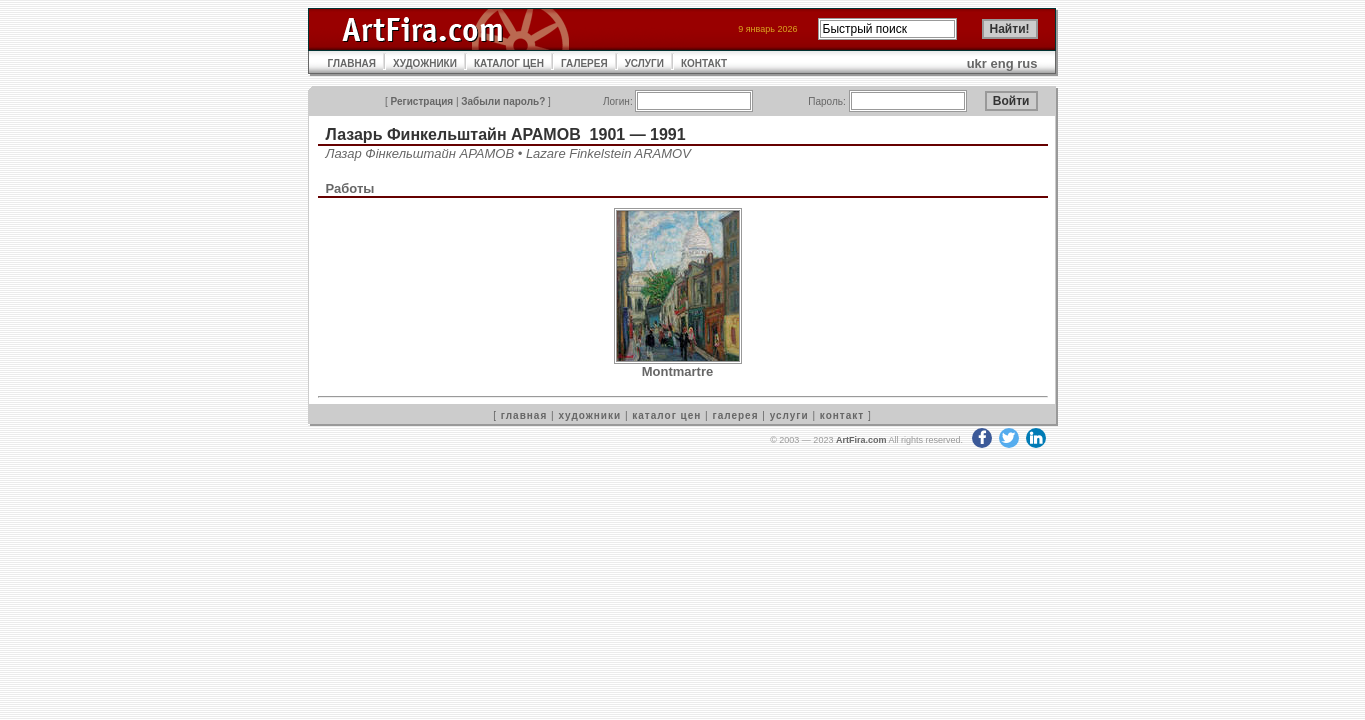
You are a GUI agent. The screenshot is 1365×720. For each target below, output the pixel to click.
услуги (789, 415)
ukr (977, 63)
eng (1002, 63)
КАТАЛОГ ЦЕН (509, 63)
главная (524, 415)
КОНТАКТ (704, 63)
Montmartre (678, 371)
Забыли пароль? (503, 101)
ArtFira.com (861, 440)
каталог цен (666, 415)
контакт (842, 415)
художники (589, 415)
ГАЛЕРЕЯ (584, 63)
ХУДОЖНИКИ (425, 63)
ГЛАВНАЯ (352, 63)
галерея (736, 415)
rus (1027, 63)
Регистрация (422, 101)
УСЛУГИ (644, 63)
